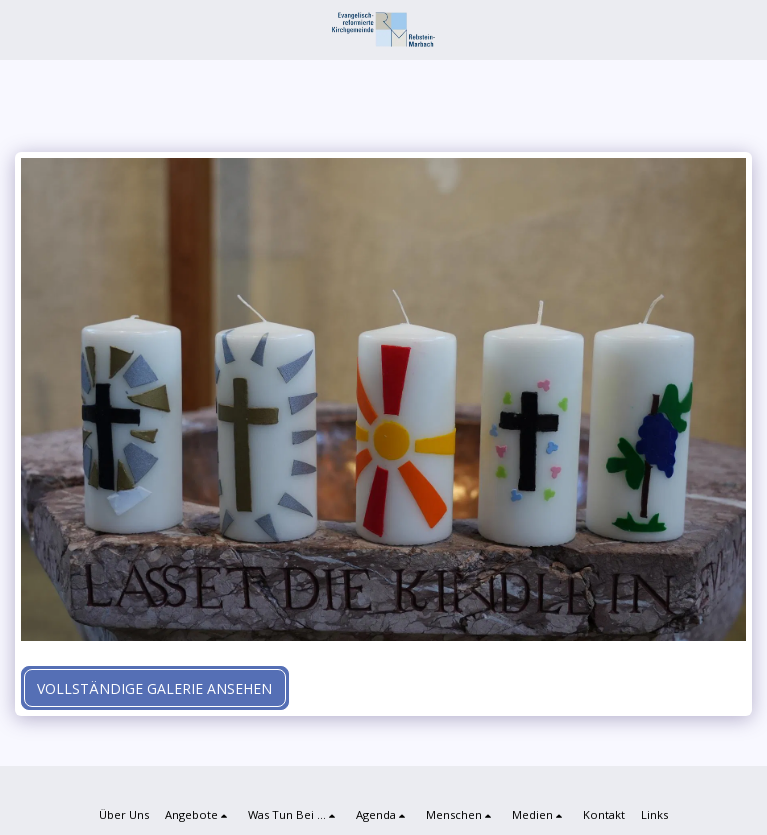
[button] (22, 28)
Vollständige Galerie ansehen (154, 688)
